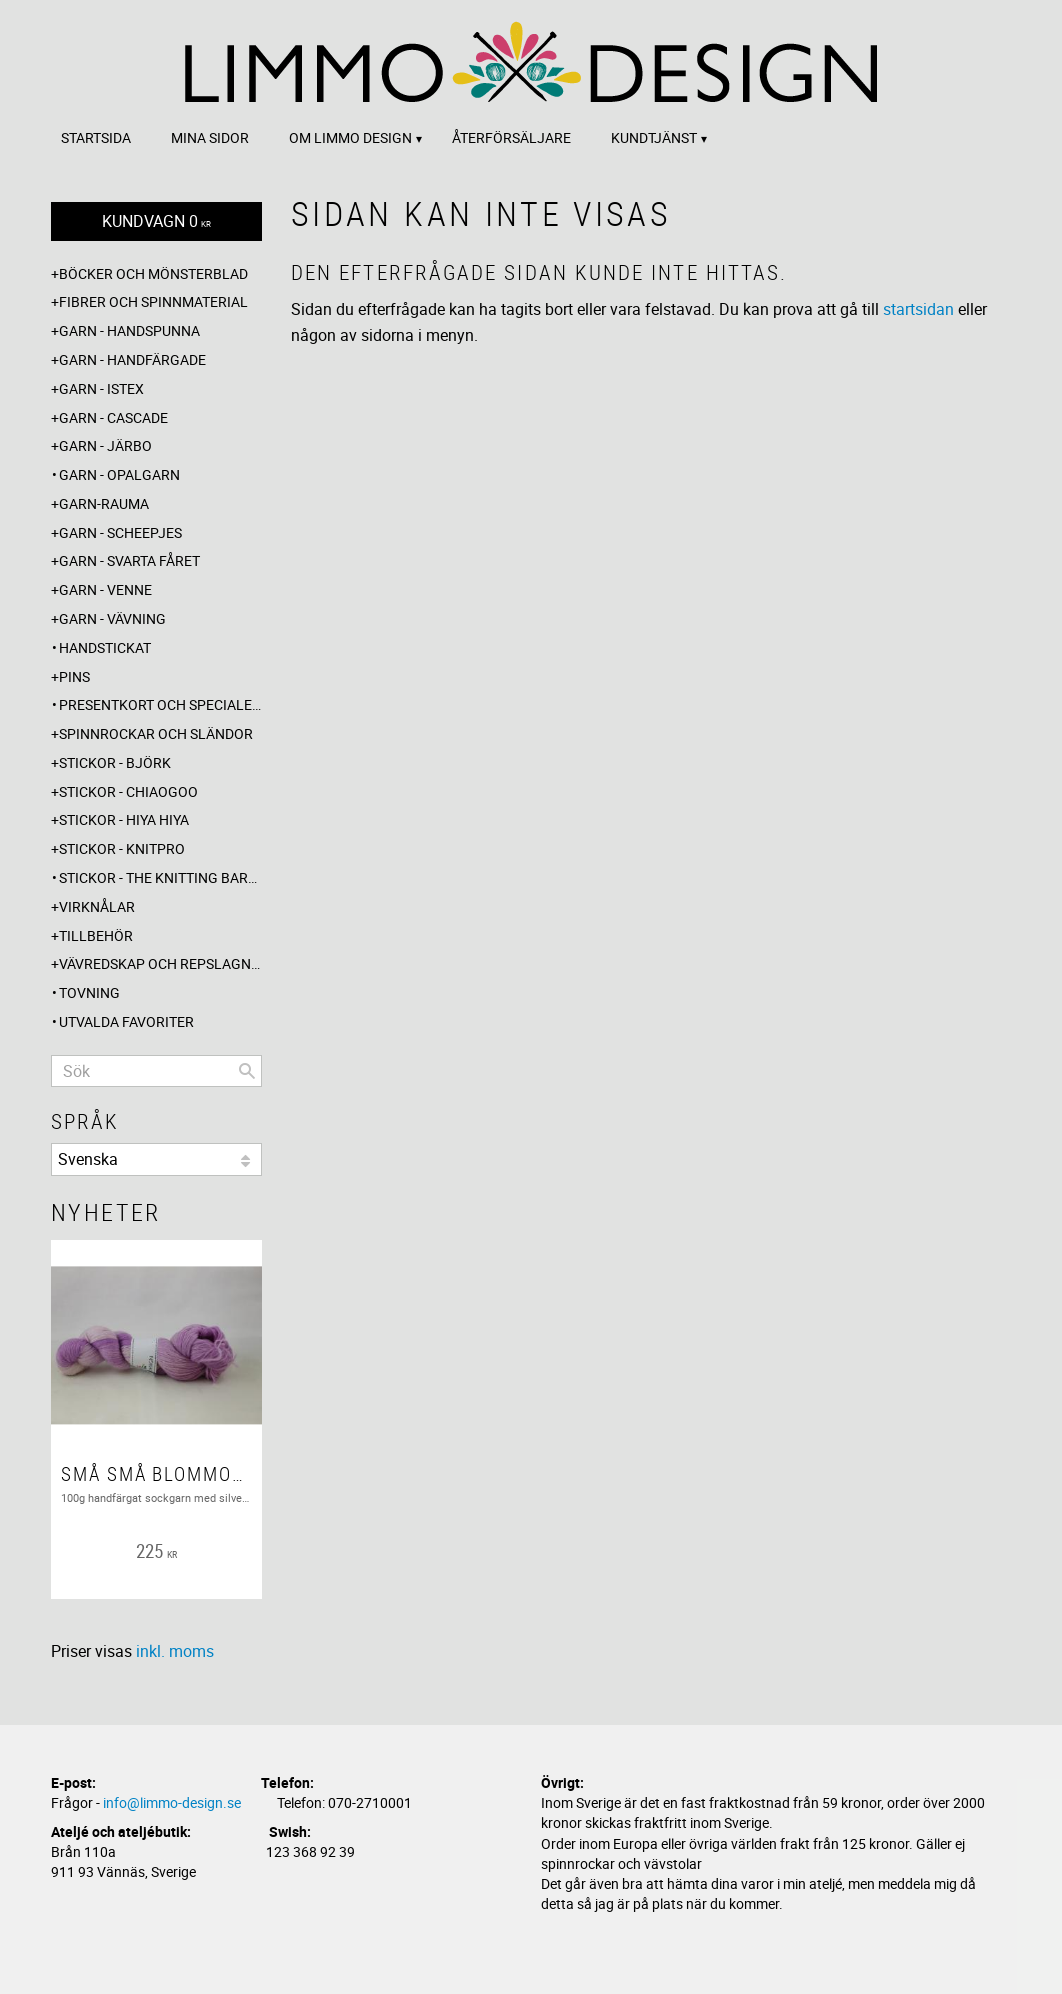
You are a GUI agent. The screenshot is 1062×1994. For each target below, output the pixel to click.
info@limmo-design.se (172, 1802)
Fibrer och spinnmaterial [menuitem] (153, 301)
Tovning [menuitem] (89, 992)
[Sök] (247, 1071)
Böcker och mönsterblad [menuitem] (153, 273)
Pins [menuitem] (74, 676)
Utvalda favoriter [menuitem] (126, 1021)
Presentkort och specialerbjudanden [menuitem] (160, 704)
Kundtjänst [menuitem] (654, 137)
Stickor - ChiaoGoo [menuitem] (128, 791)
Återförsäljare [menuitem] (511, 137)
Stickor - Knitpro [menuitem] (122, 848)
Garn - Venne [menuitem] (105, 589)
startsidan (918, 309)
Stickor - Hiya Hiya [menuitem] (124, 819)
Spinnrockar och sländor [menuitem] (156, 733)
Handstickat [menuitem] (105, 647)
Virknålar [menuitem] (97, 906)
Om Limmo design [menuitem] (350, 137)
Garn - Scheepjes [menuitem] (120, 532)
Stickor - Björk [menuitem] (115, 762)
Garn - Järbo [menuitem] (105, 445)
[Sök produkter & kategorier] (156, 1071)
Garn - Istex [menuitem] (101, 388)
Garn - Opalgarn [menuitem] (119, 474)
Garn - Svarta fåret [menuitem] (129, 560)
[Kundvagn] (156, 221)
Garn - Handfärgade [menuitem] (132, 359)
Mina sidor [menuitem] (210, 137)
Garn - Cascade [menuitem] (113, 417)
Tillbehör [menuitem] (96, 935)
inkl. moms (175, 1651)
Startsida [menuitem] (96, 137)
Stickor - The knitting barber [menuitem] (160, 877)
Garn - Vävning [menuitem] (112, 618)
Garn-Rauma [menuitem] (104, 503)
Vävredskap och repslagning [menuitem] (160, 963)
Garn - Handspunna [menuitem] (129, 330)
